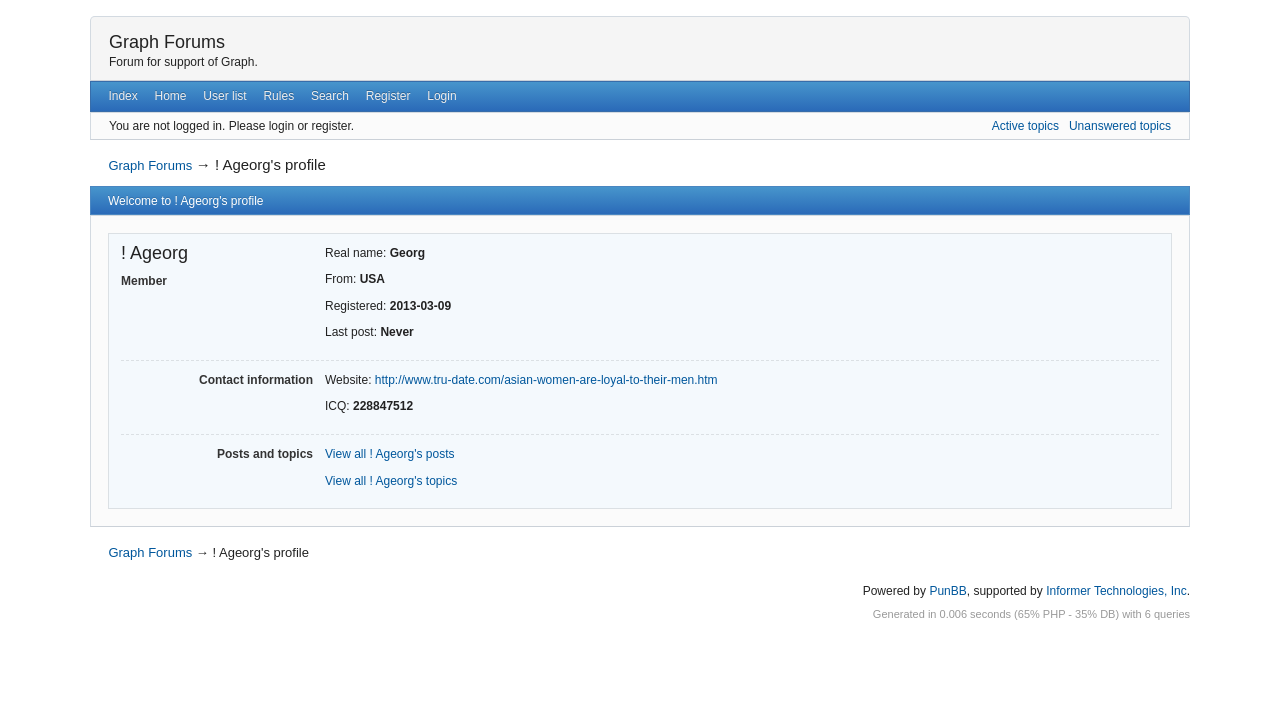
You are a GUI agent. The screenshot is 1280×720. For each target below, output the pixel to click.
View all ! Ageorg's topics (391, 481)
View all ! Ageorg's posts (389, 454)
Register (388, 96)
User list (224, 96)
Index (122, 96)
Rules (278, 96)
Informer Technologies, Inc (1116, 591)
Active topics (1025, 126)
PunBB (947, 591)
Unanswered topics (1120, 126)
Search (330, 96)
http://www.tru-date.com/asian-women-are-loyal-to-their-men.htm (546, 380)
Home (171, 96)
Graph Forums (167, 42)
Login (441, 96)
